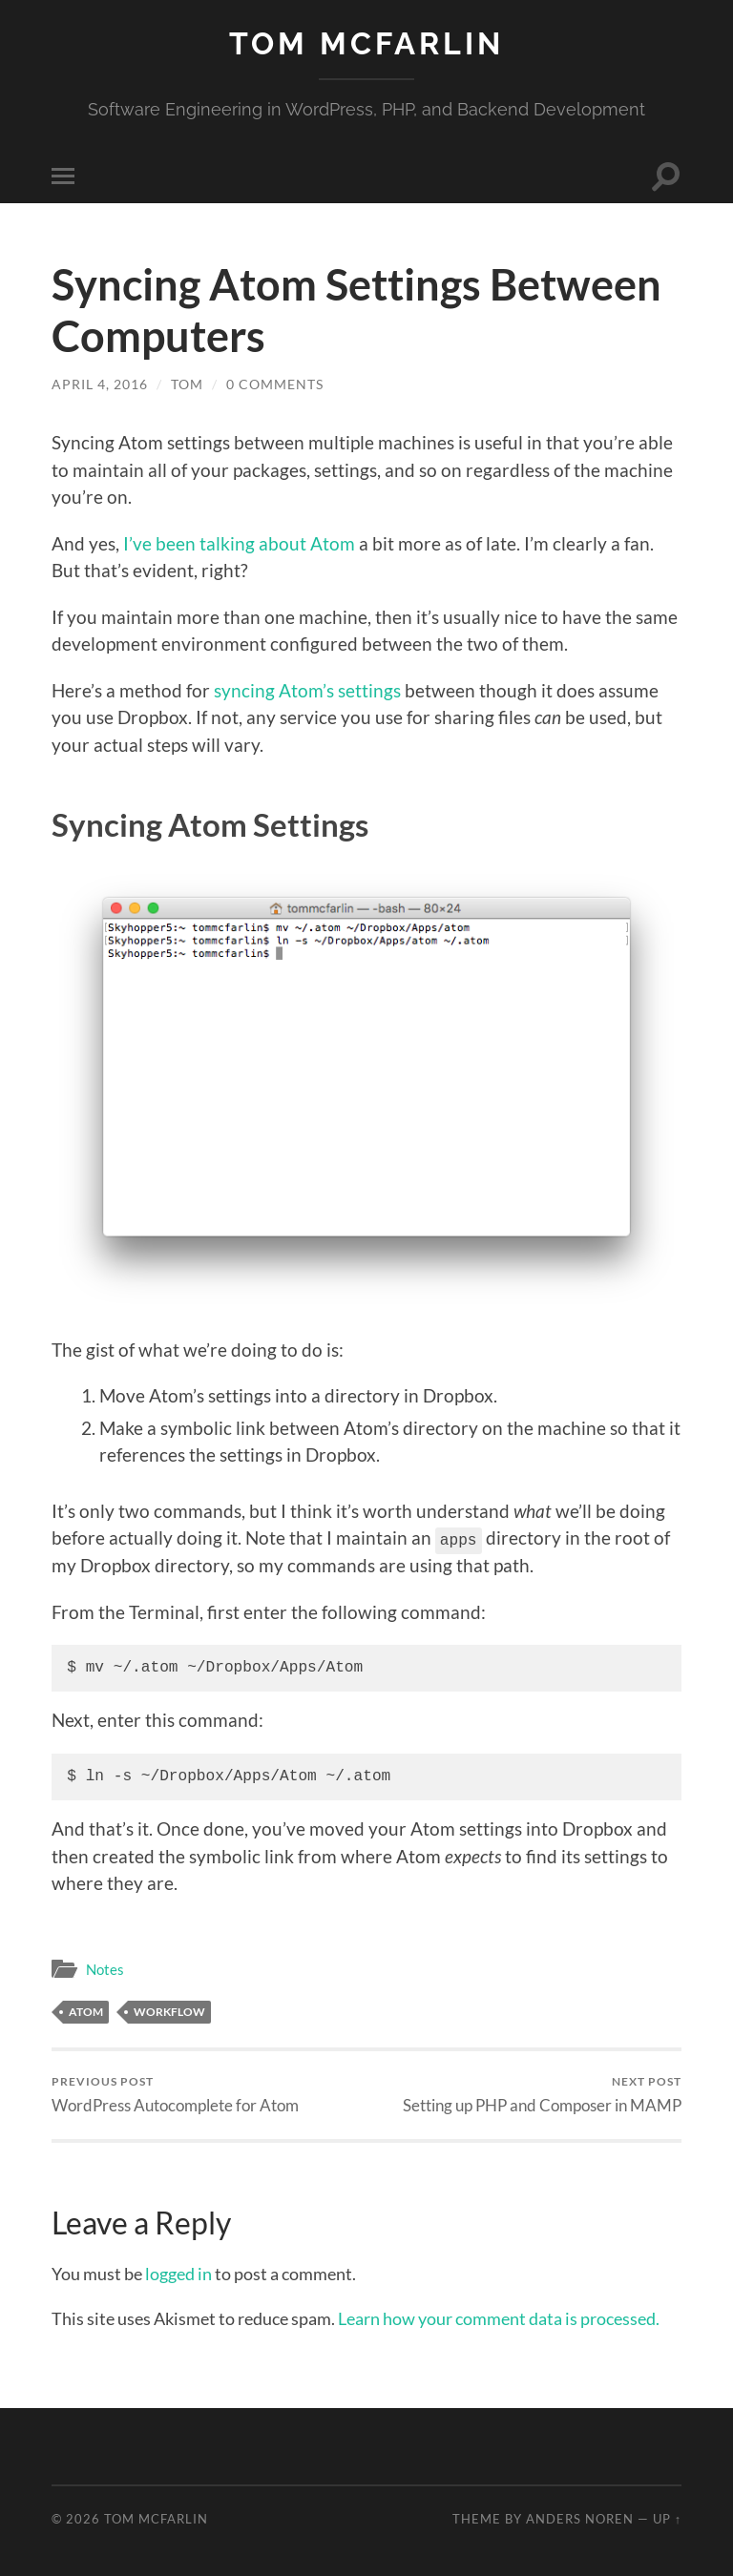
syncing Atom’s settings (307, 690)
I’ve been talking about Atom (239, 543)
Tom (187, 384)
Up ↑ (667, 2517)
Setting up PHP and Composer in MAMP (542, 2093)
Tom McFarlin (366, 43)
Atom (86, 2011)
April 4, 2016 (100, 384)
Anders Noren (580, 2517)
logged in (178, 2272)
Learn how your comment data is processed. (499, 2317)
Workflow (169, 2011)
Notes (105, 1968)
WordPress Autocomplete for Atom (175, 2093)
